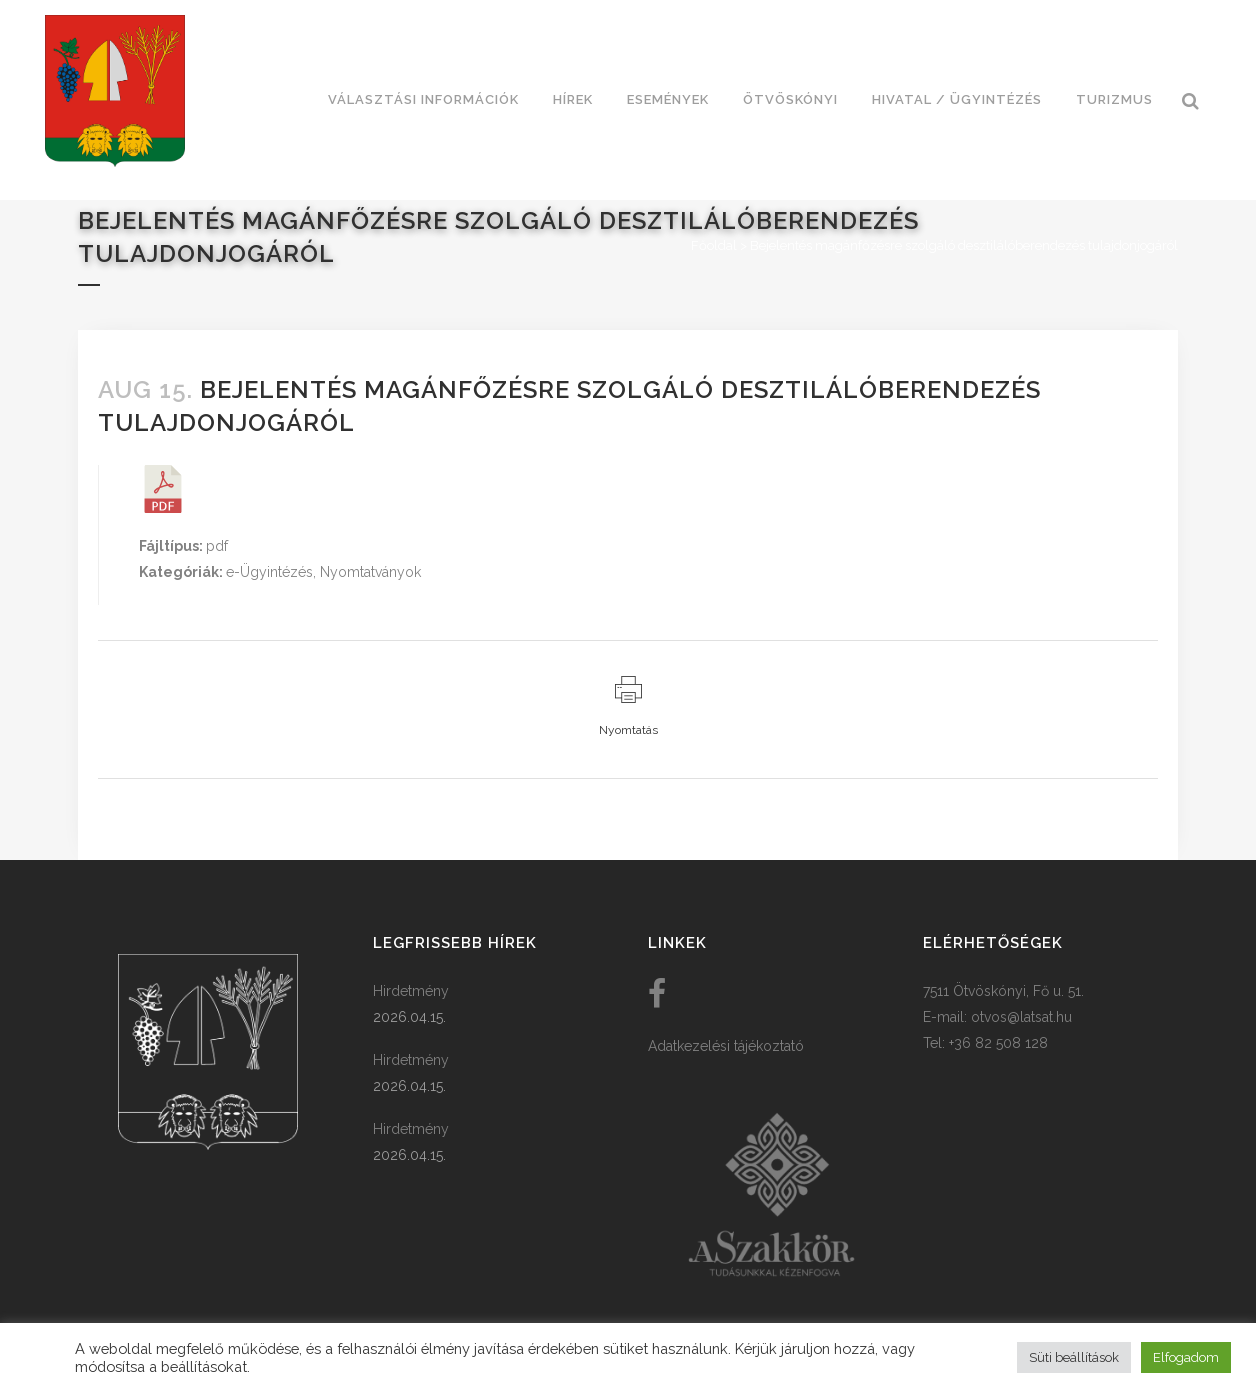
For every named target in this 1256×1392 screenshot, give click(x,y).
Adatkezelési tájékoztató (726, 1046)
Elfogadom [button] (1186, 1357)
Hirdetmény (411, 991)
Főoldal (714, 245)
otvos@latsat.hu (1021, 1017)
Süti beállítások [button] (1074, 1357)
